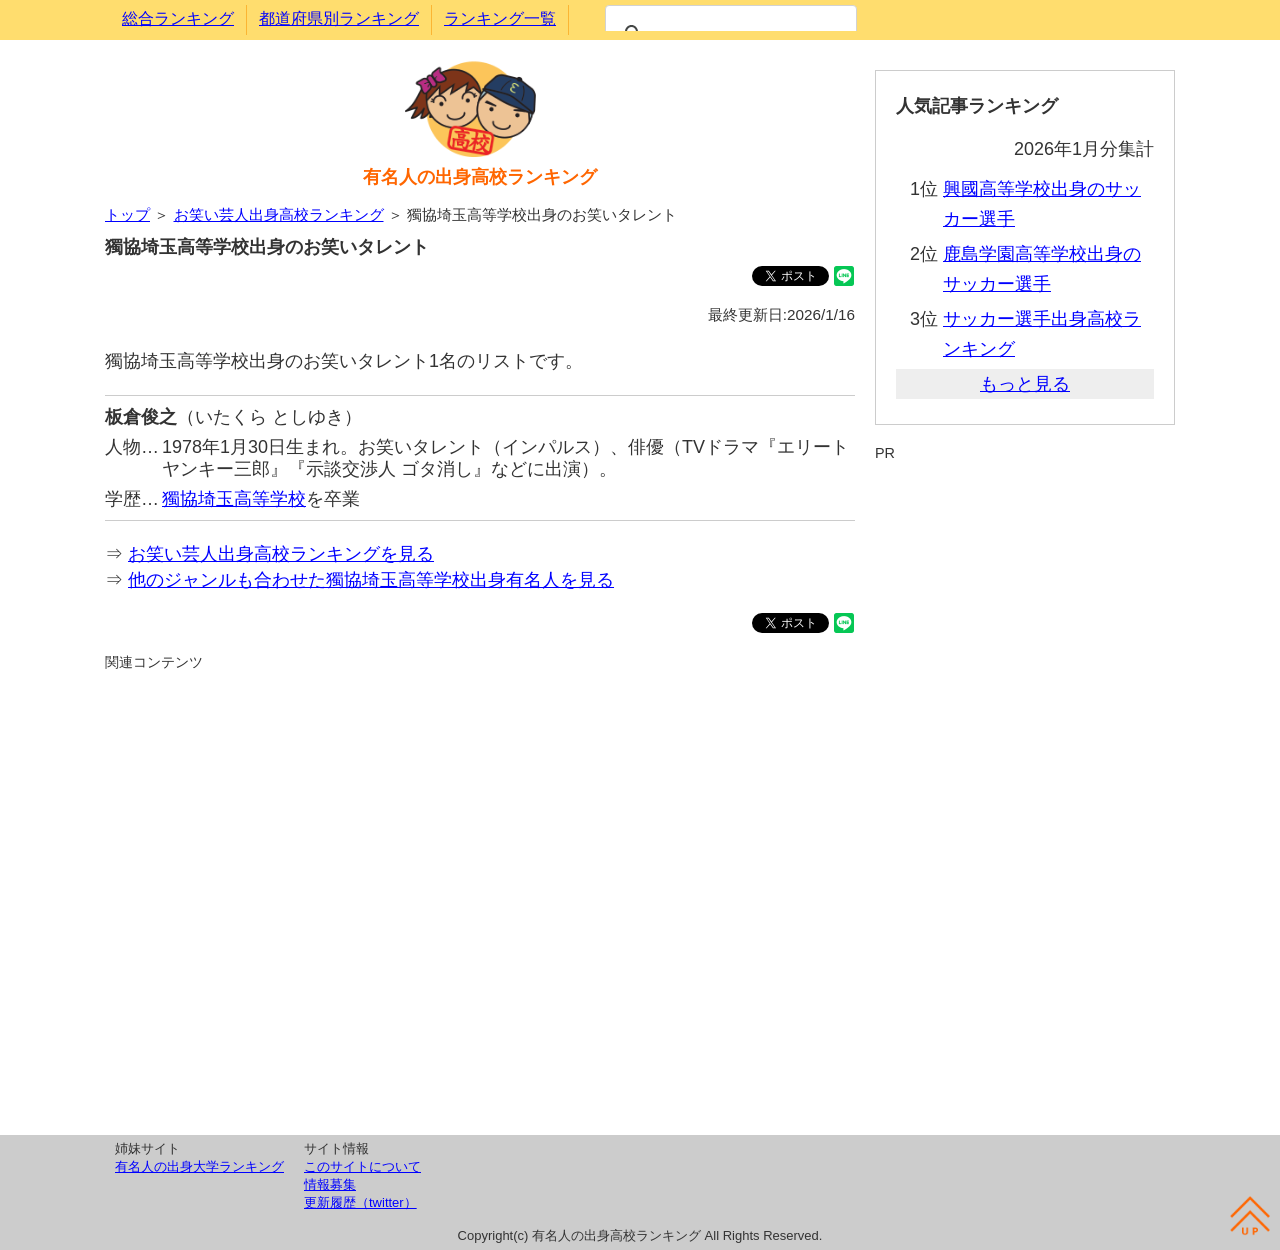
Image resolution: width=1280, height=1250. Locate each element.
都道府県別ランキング (339, 18)
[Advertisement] (480, 900)
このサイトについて (362, 1166)
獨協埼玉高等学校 (234, 499)
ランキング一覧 (500, 18)
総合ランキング (178, 18)
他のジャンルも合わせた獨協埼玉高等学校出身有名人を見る (371, 580)
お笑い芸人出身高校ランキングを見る (281, 554)
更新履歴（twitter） (360, 1202)
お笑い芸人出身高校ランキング (279, 214)
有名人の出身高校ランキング (480, 177)
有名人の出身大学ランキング (199, 1166)
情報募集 (330, 1184)
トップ (127, 214)
